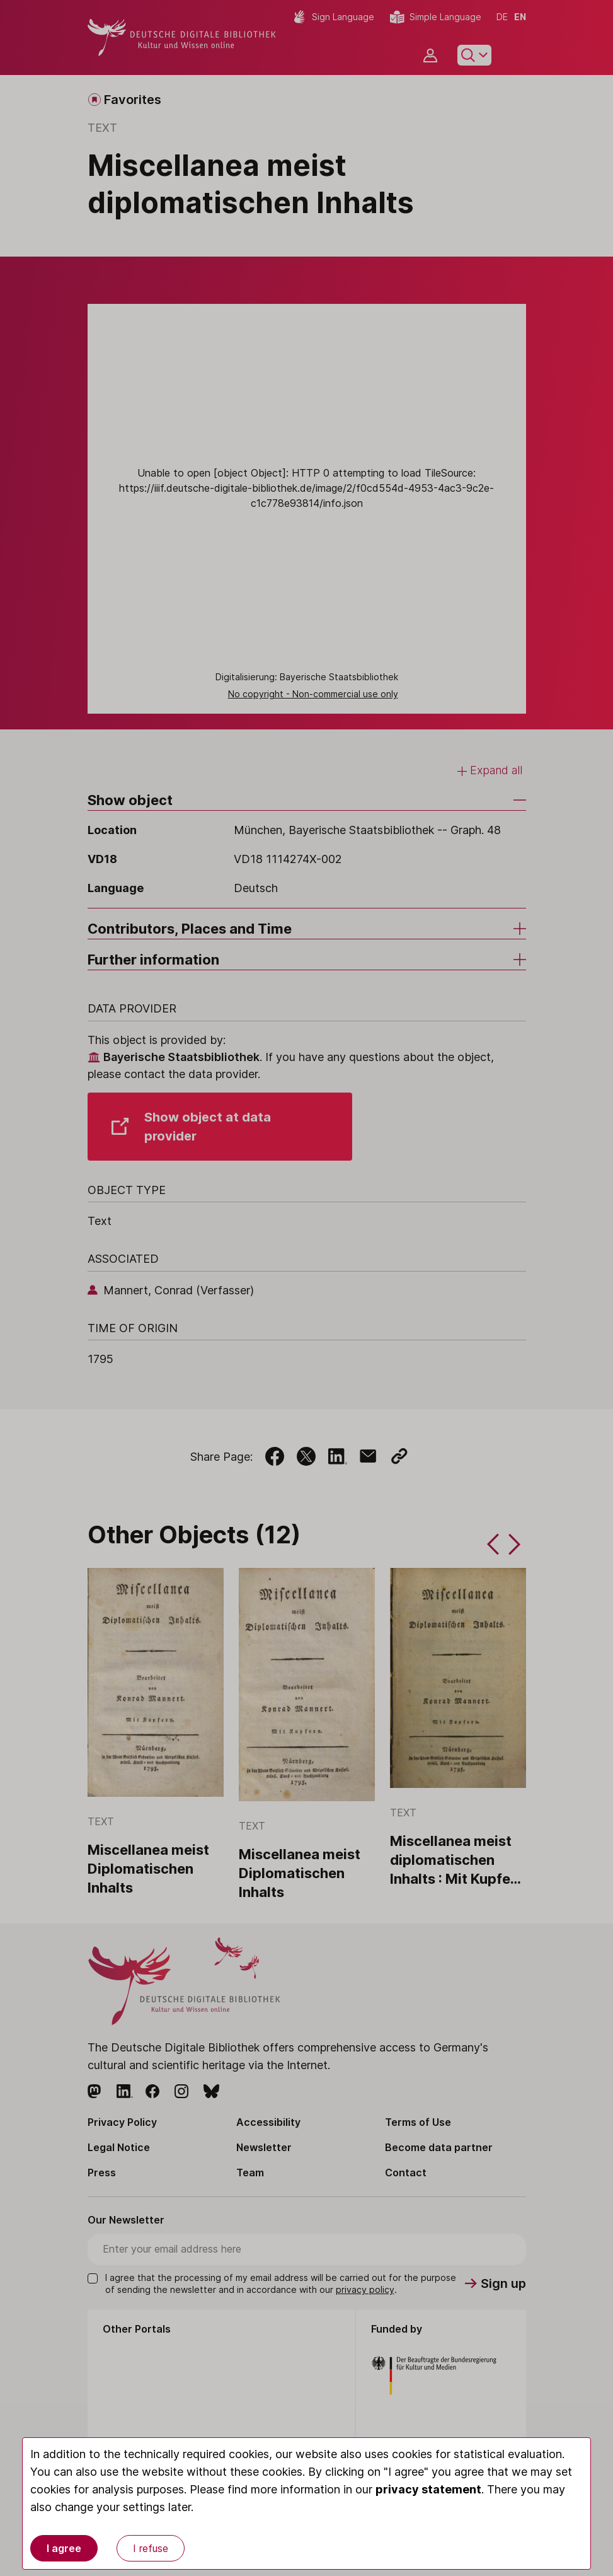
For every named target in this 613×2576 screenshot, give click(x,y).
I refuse (150, 2548)
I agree (64, 2548)
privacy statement (428, 2489)
